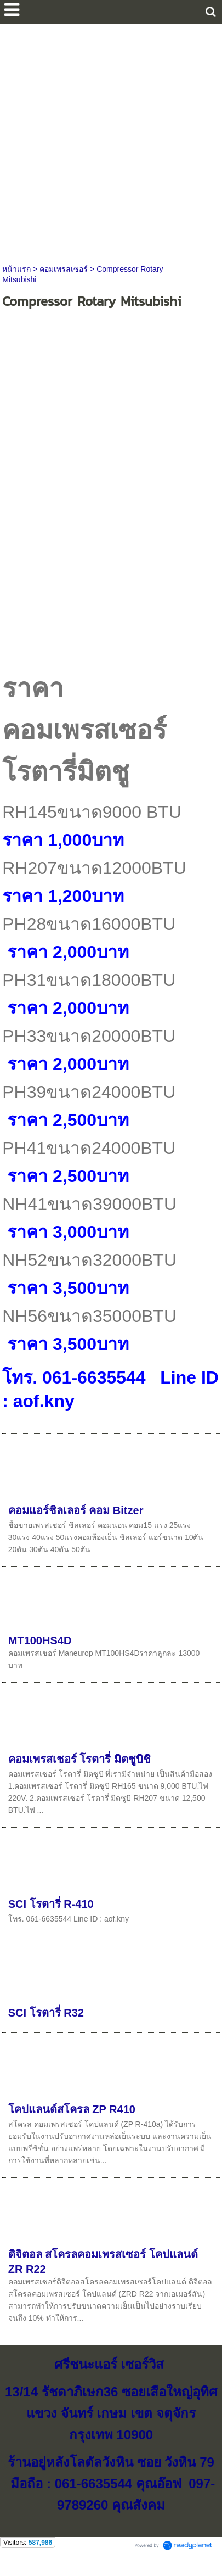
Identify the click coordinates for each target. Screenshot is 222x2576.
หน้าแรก (16, 269)
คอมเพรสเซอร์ (63, 269)
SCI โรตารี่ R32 (46, 2013)
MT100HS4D (40, 1640)
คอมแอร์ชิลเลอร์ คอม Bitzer (76, 1510)
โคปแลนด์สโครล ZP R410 (71, 2109)
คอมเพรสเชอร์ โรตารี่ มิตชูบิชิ (79, 1759)
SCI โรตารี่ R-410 (51, 1904)
